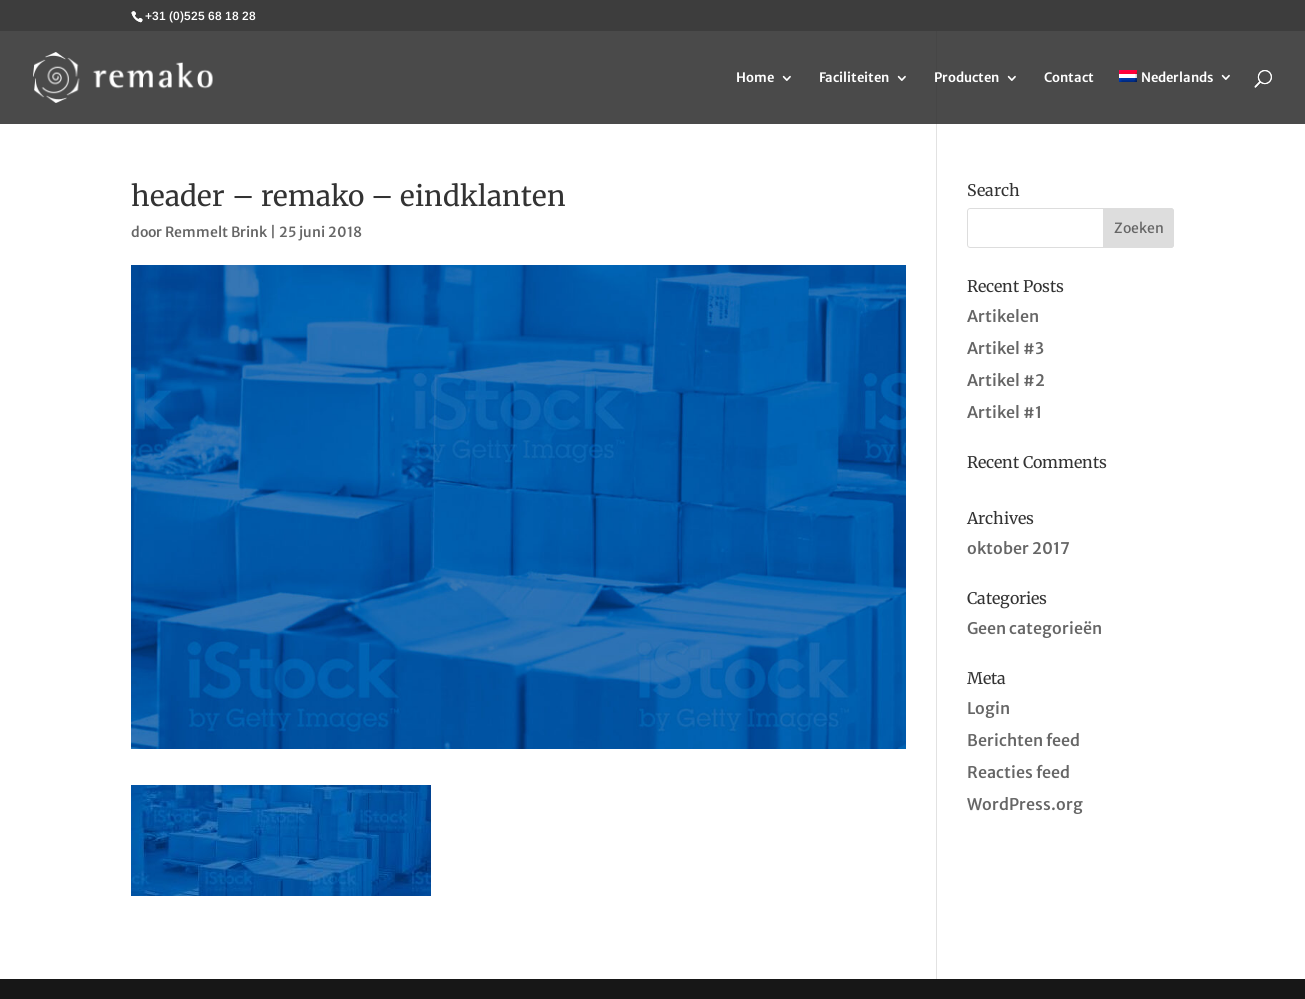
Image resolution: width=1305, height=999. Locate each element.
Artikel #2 (1006, 380)
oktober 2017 (1018, 548)
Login (988, 708)
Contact (1069, 78)
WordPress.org (1025, 804)
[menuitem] (1176, 97)
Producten (966, 78)
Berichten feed (1023, 740)
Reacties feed (1018, 772)
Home (755, 78)
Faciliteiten (854, 78)
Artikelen (1003, 316)
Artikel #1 (1004, 412)
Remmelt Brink (216, 232)
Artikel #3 (1005, 348)
